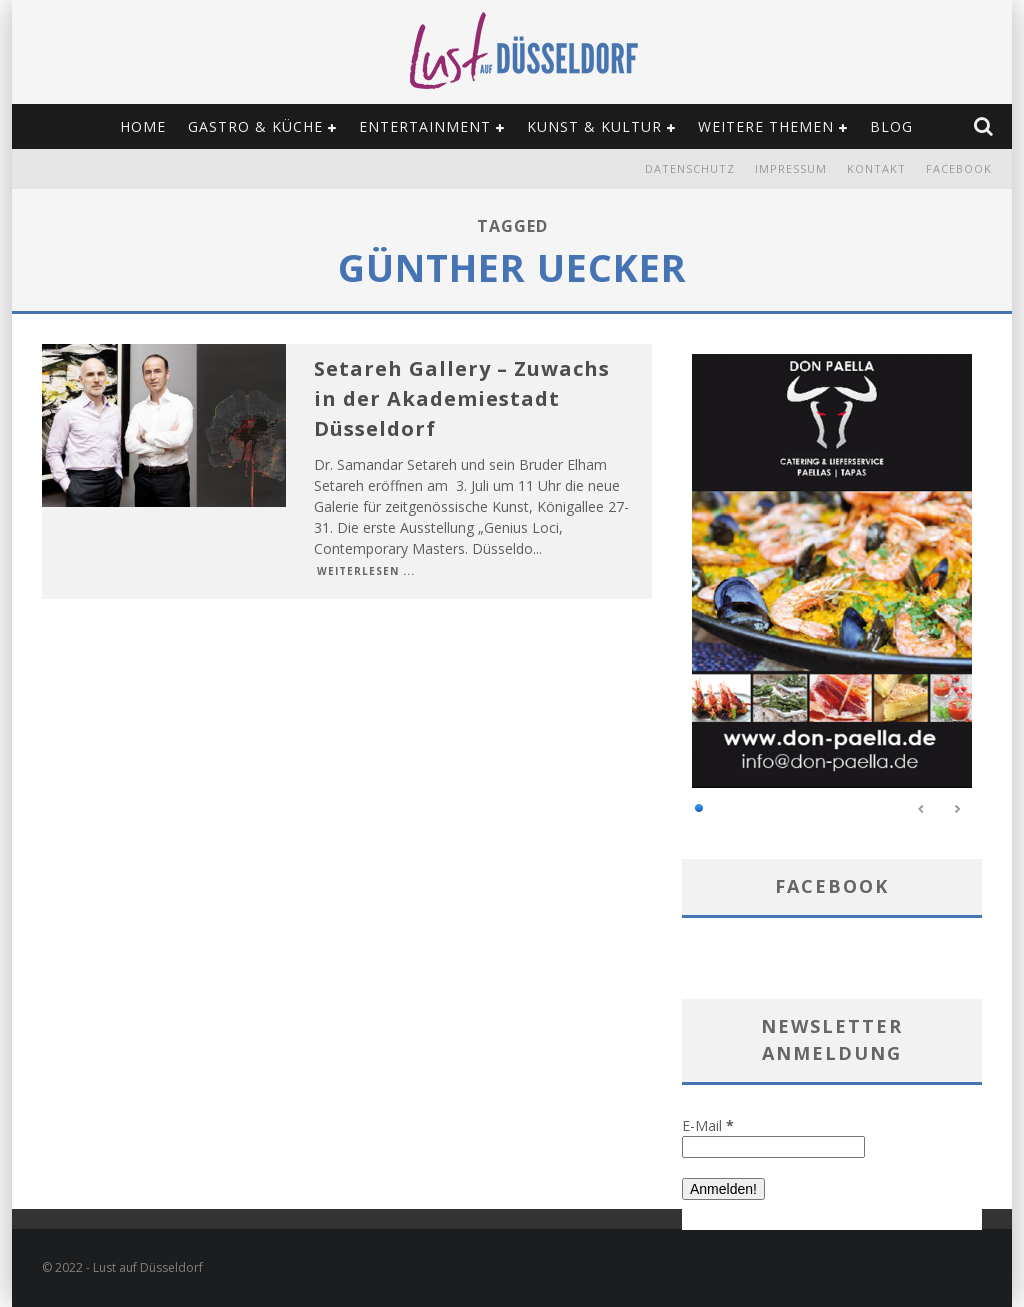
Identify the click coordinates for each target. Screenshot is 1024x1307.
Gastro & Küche (255, 126)
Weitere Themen (766, 126)
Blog (891, 126)
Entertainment (425, 126)
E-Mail (708, 1125)
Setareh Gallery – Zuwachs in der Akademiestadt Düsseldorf (462, 398)
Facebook (959, 168)
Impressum (791, 168)
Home (143, 126)
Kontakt (876, 168)
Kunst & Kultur (594, 126)
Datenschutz (690, 168)
